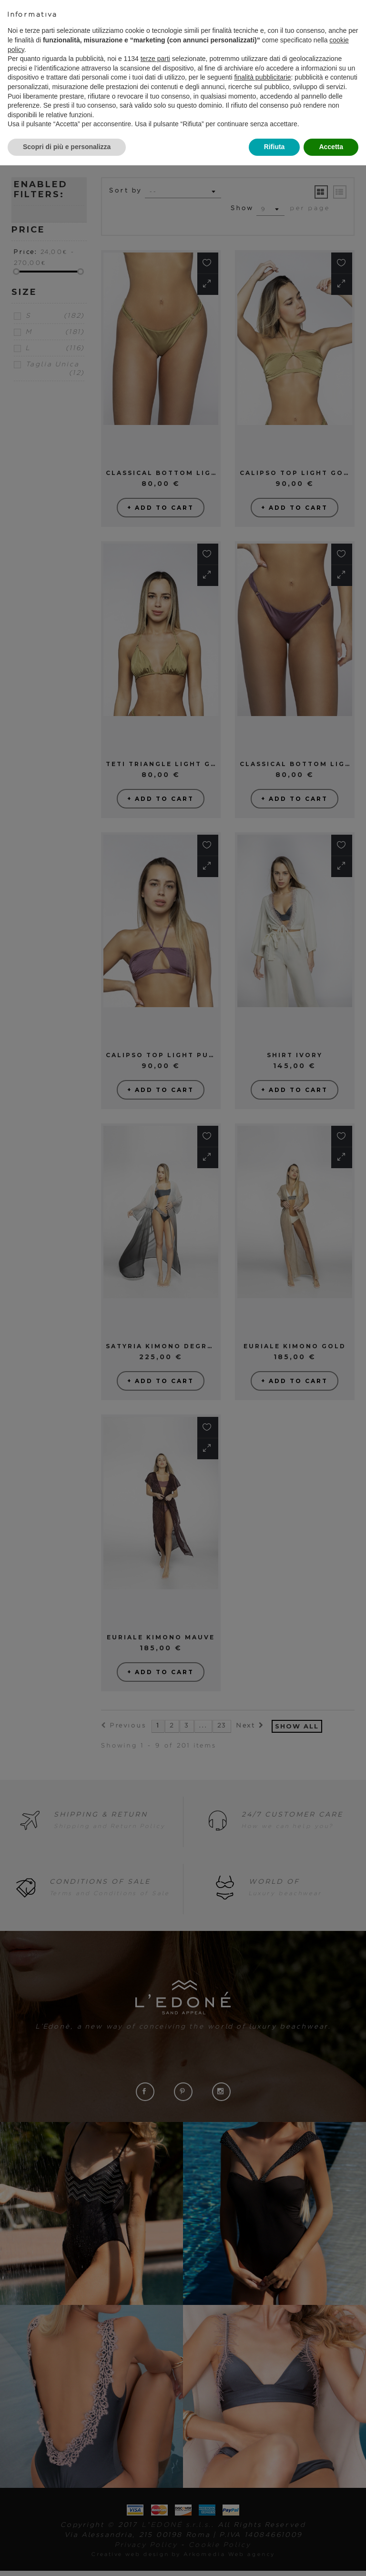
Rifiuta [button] (274, 147)
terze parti (155, 58)
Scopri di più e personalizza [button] (67, 147)
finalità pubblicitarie (262, 77)
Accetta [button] (331, 147)
